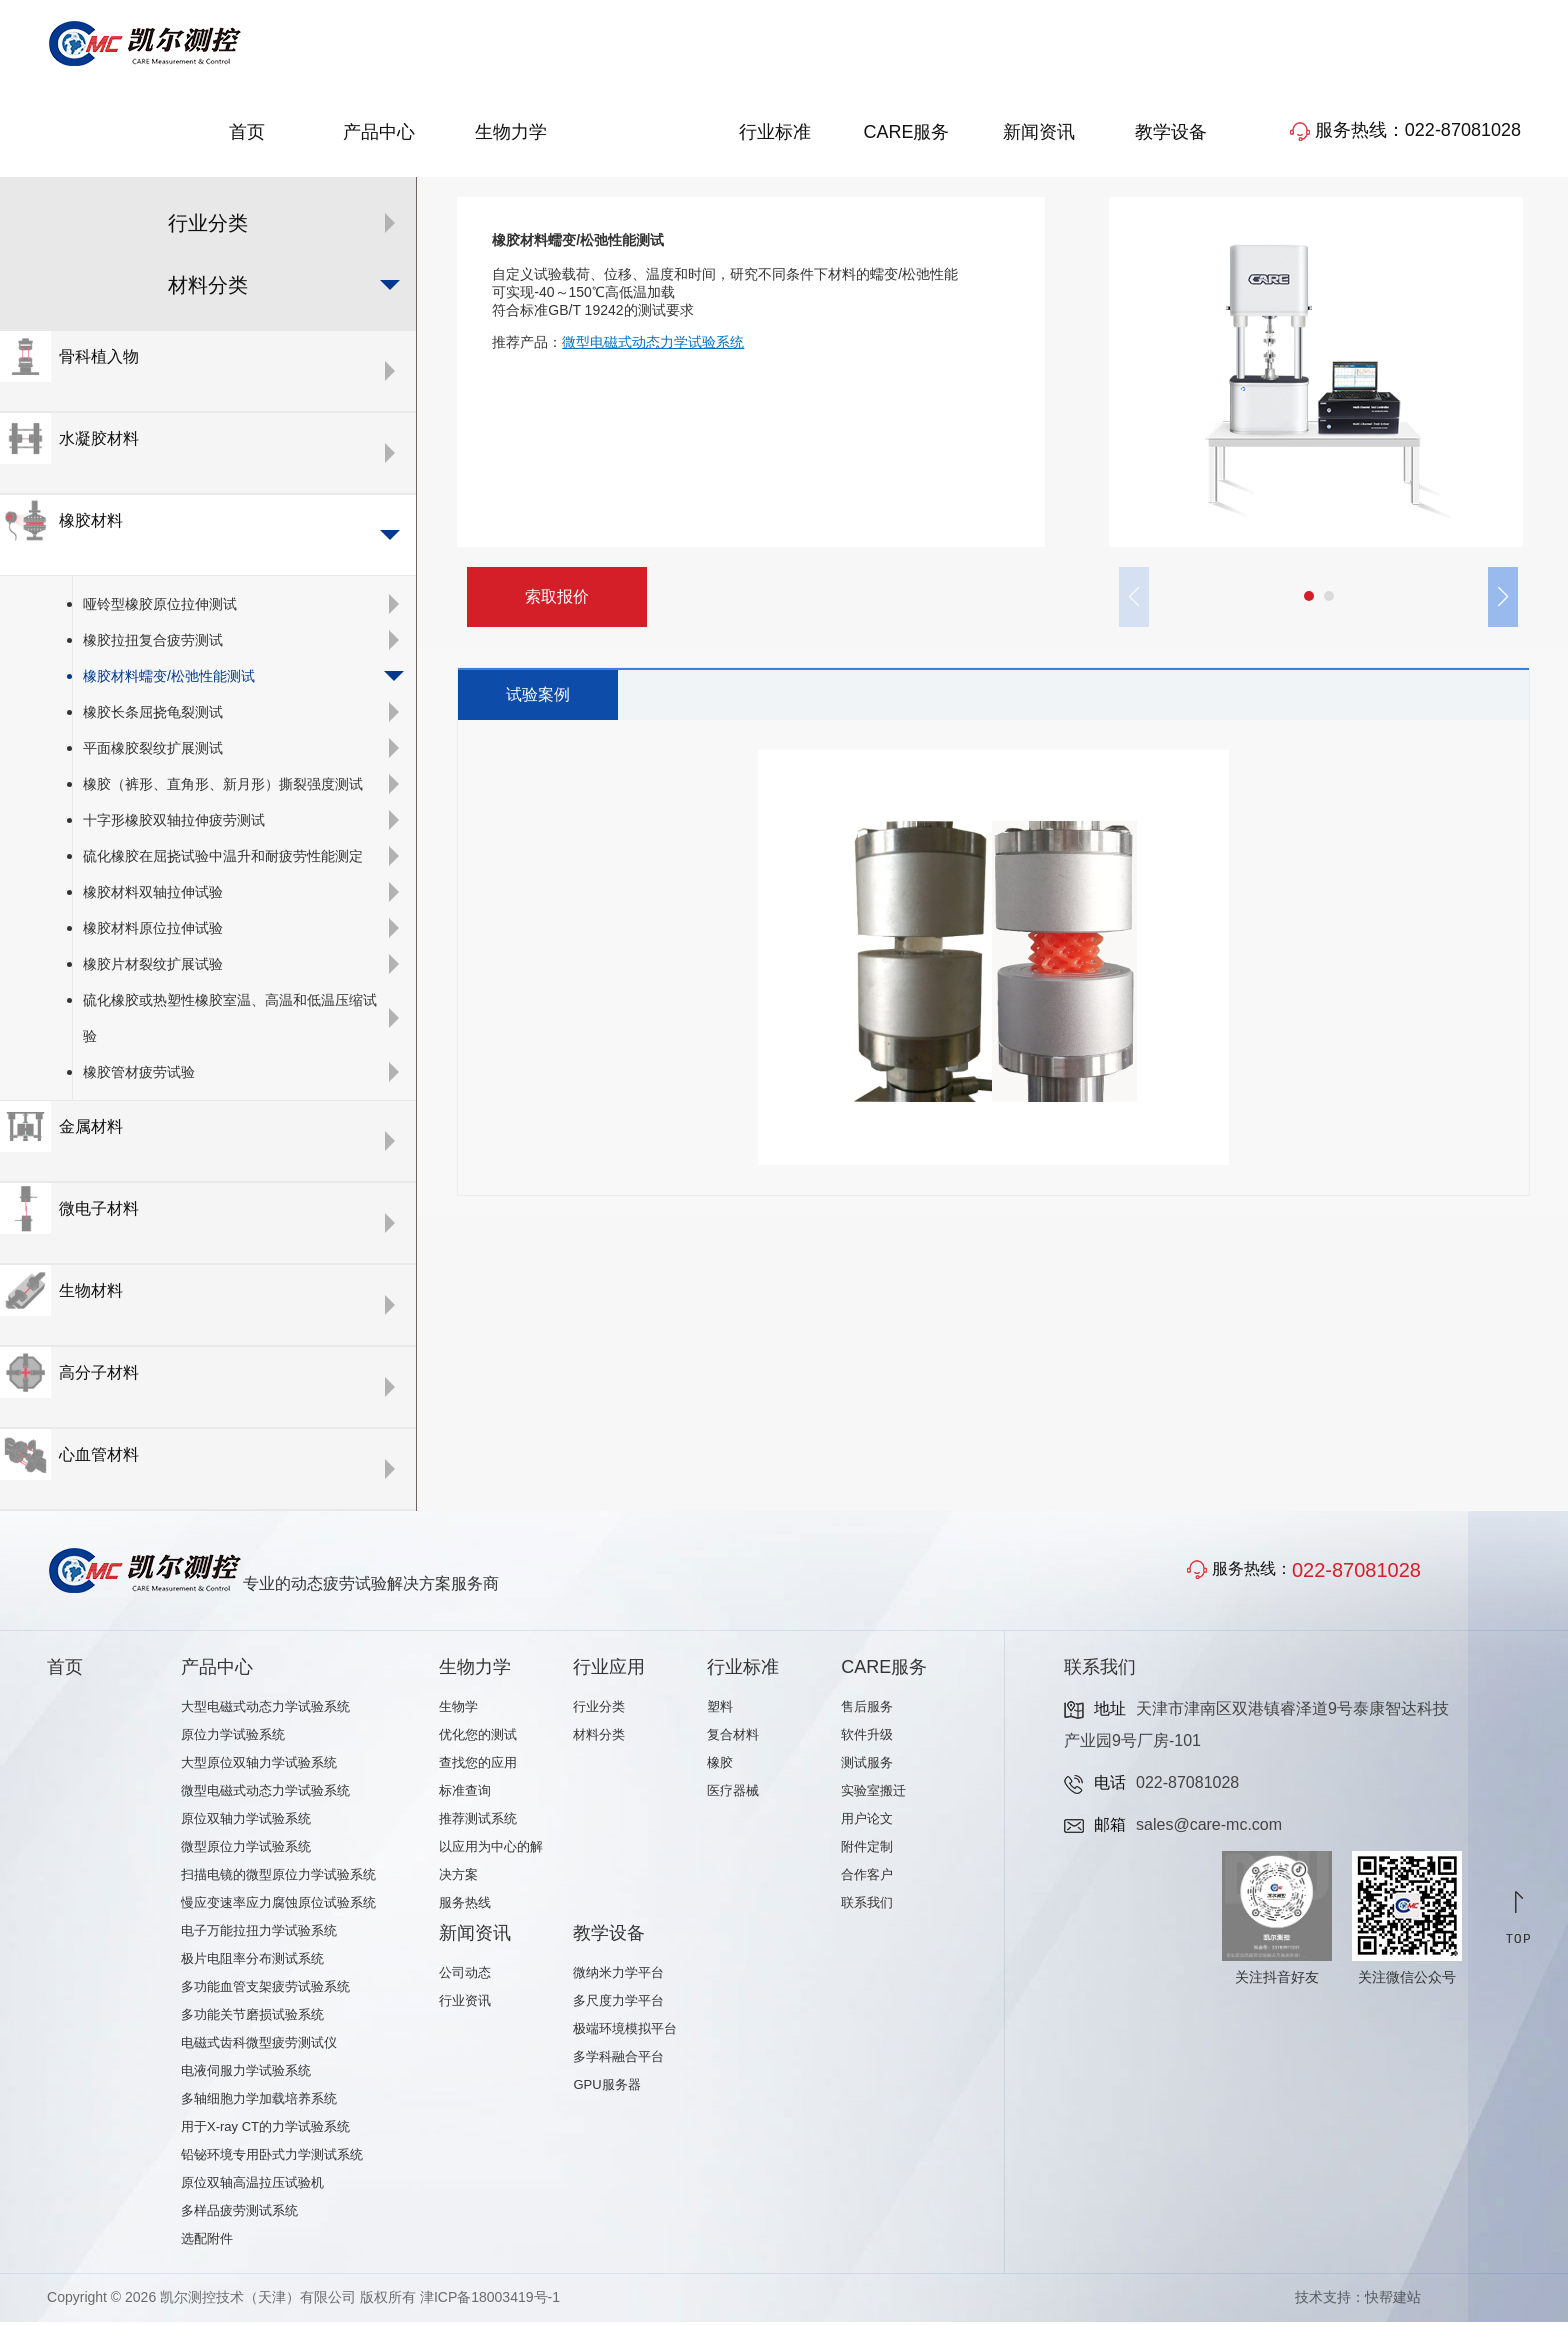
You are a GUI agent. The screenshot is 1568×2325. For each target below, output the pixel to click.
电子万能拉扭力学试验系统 (259, 1933)
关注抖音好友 (1277, 1980)
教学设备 (1171, 135)
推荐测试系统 (478, 1821)
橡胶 (720, 1765)
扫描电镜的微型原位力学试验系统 (278, 1877)
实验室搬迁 (873, 1793)
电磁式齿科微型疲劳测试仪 (259, 2045)
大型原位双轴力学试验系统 (259, 1765)
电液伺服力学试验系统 (246, 2073)
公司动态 (465, 1975)
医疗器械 (733, 1793)
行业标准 (775, 135)
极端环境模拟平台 (625, 2031)
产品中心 (379, 135)
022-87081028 (1356, 1573)
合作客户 (867, 1877)
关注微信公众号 (1407, 1980)
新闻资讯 (1039, 135)
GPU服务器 (606, 2087)
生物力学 (511, 135)
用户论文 (867, 1821)
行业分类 (599, 1709)
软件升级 (867, 1737)
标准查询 (465, 1793)
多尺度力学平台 (618, 2003)
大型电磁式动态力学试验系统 (265, 1709)
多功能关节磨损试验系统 (252, 2017)
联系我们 (867, 1905)
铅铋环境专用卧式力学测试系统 (272, 2157)
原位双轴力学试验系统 (246, 1821)
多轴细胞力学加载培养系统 (259, 2101)
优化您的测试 (478, 1737)
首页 (247, 135)
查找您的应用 (478, 1765)
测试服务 (867, 1765)
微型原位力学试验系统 (246, 1849)
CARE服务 (906, 135)
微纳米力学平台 (618, 1975)
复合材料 (733, 1737)
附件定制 (867, 1849)
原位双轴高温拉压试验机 (252, 2185)
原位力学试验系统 (233, 1737)
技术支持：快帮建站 (1358, 2300)
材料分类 (599, 1737)
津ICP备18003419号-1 (490, 2300)
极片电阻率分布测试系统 (252, 1961)
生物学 (458, 1709)
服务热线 (465, 1905)
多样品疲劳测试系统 (239, 2213)
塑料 (720, 1709)
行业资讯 (465, 2003)
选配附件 (207, 2241)
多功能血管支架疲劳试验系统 (265, 1989)
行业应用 (643, 135)
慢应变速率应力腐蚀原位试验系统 (278, 1905)
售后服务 (867, 1709)
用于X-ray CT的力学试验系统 (265, 2129)
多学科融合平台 (618, 2059)
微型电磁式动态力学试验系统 (265, 1793)
